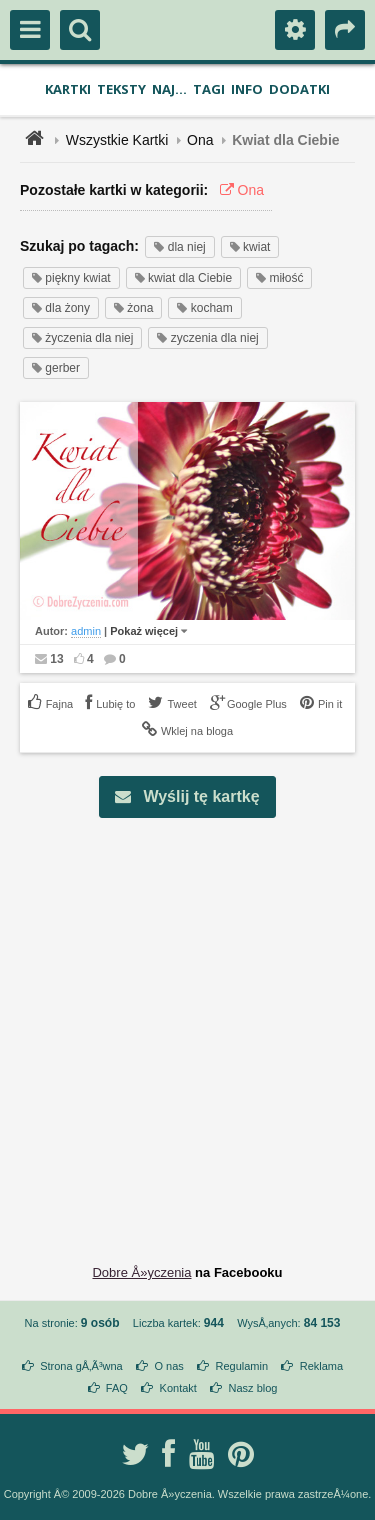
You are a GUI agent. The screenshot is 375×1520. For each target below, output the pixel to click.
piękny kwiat (71, 278)
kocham (204, 308)
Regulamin (241, 1366)
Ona (200, 140)
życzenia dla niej (82, 338)
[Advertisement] (187, 1025)
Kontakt (178, 1388)
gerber (56, 368)
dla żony (61, 308)
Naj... (169, 89)
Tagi (209, 89)
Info (247, 89)
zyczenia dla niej (207, 338)
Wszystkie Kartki (117, 140)
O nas (168, 1366)
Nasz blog (253, 1388)
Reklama (321, 1366)
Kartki (68, 89)
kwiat (250, 247)
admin (86, 631)
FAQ (117, 1388)
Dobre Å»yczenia (141, 1272)
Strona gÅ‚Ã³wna (81, 1366)
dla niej (179, 247)
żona (133, 308)
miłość (279, 278)
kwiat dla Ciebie (183, 278)
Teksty (121, 89)
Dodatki (299, 89)
